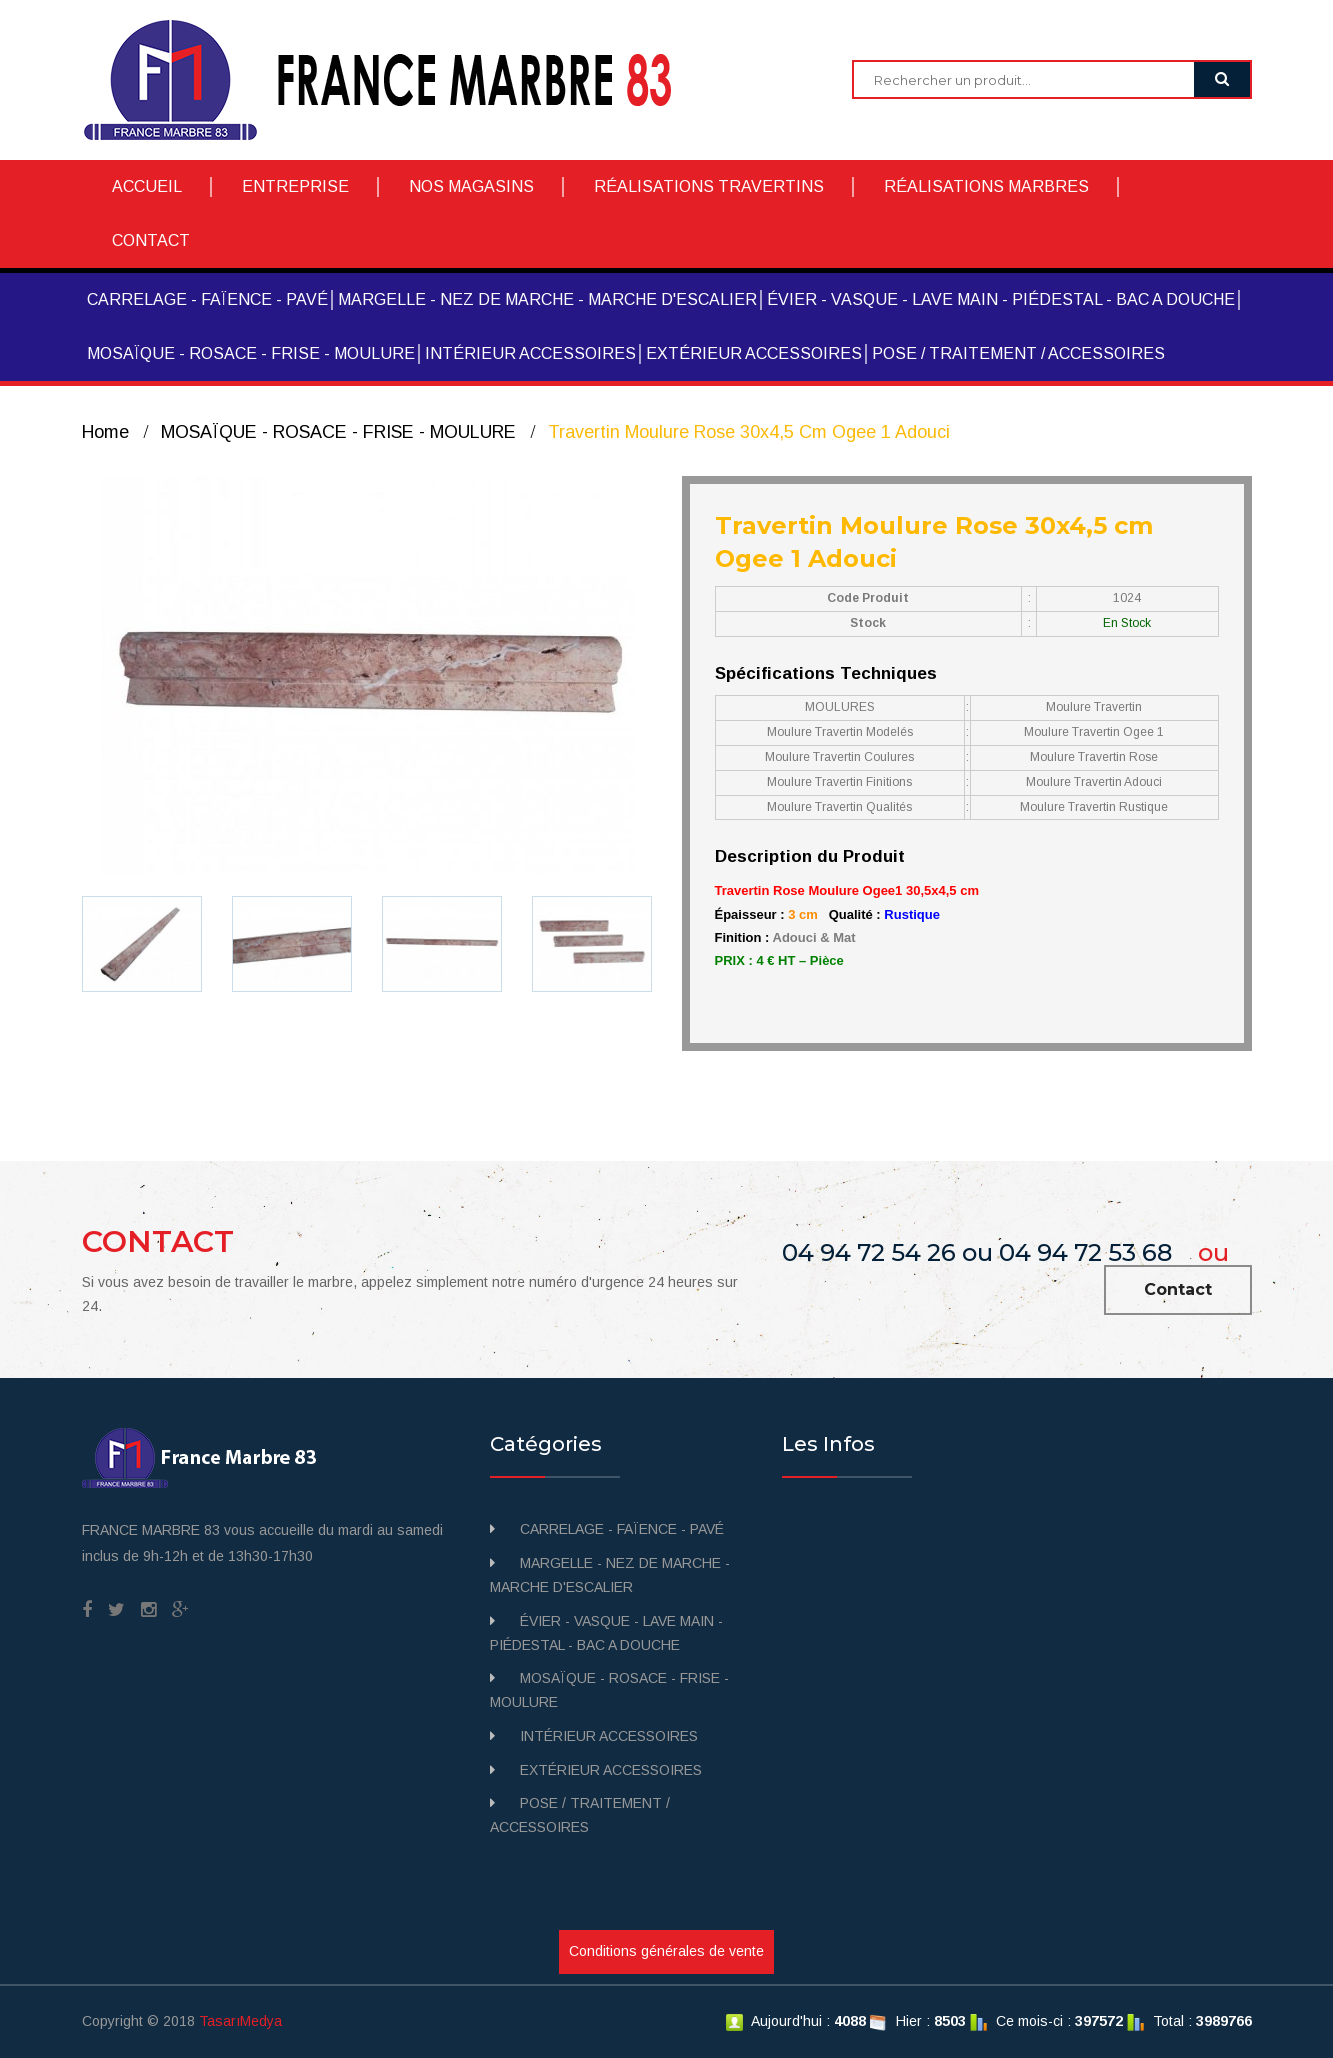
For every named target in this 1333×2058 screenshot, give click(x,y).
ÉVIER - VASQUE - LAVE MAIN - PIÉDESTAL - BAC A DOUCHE (1001, 299)
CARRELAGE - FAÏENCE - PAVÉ (207, 299)
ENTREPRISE (295, 186)
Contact (1178, 1289)
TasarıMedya (240, 2021)
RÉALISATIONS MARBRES (986, 186)
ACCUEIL (147, 186)
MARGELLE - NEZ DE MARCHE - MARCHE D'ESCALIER (547, 299)
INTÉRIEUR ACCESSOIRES (530, 353)
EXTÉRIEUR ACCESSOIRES (754, 353)
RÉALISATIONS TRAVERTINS (709, 186)
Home (105, 432)
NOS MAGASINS (471, 186)
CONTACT (151, 240)
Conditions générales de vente (666, 1951)
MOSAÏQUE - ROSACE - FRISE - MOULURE (251, 353)
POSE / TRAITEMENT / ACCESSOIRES (1018, 353)
